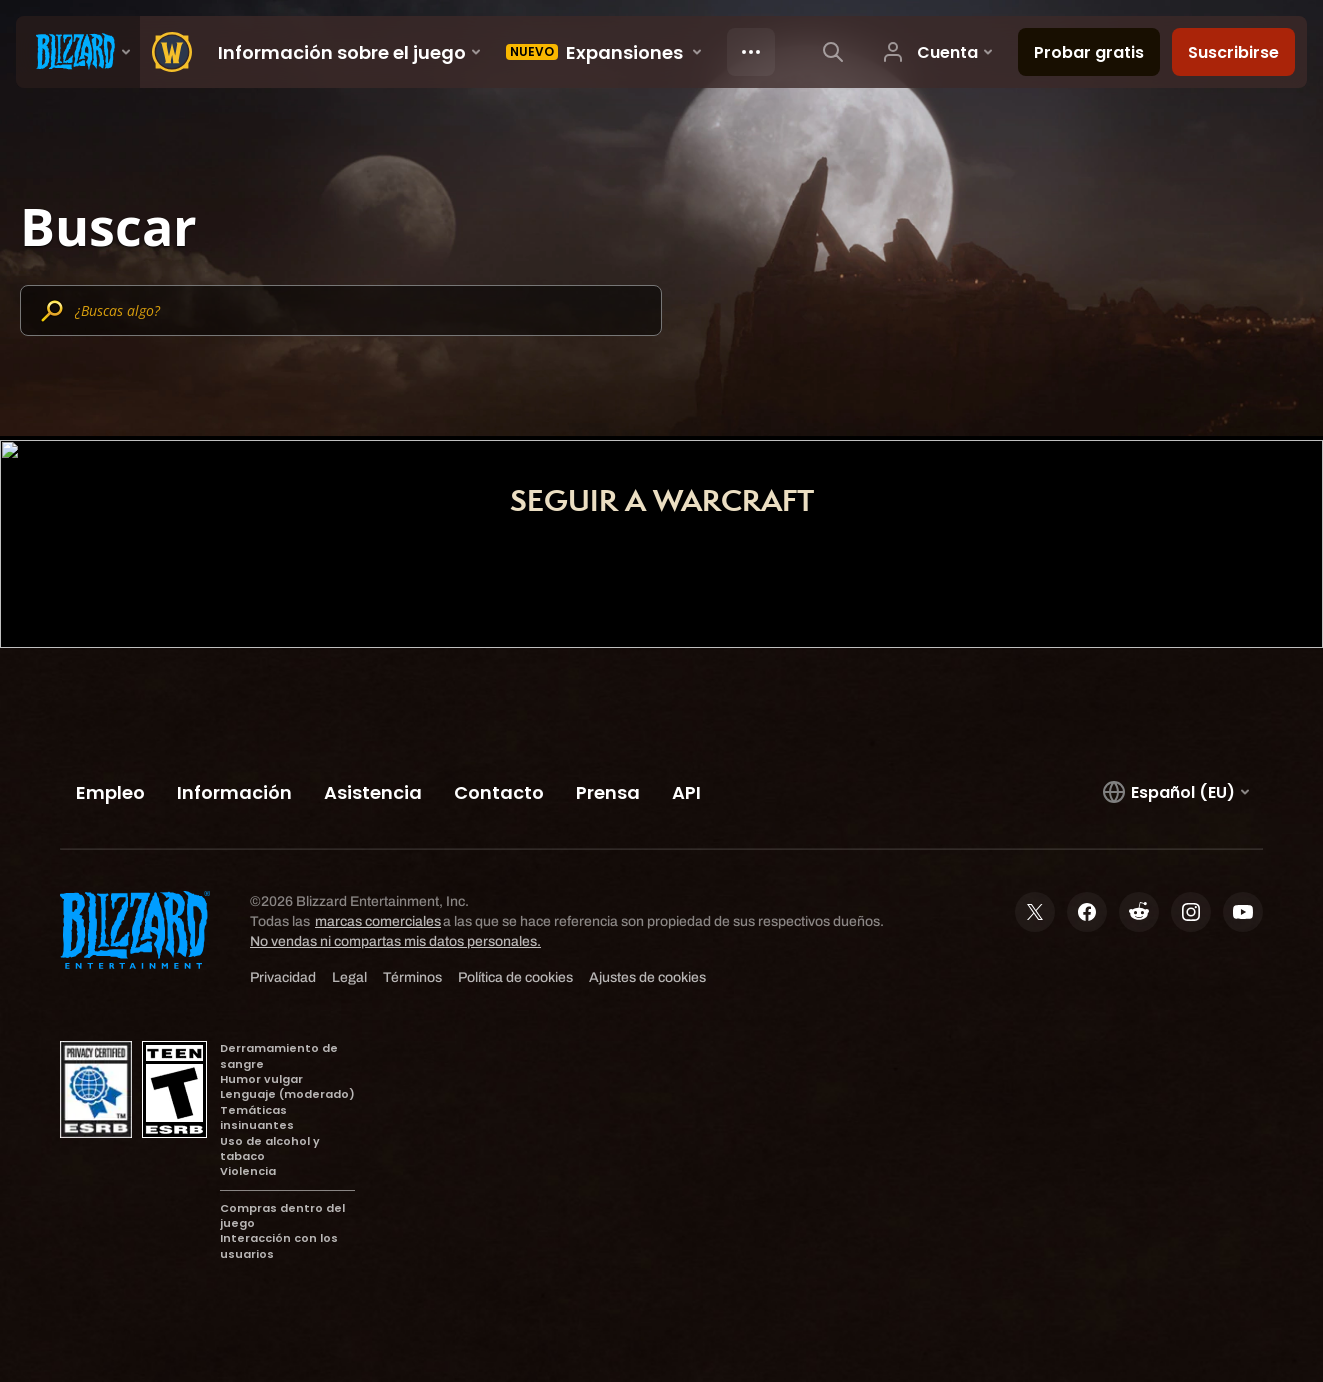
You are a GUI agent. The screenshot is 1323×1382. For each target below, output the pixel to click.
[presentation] (78, 52)
